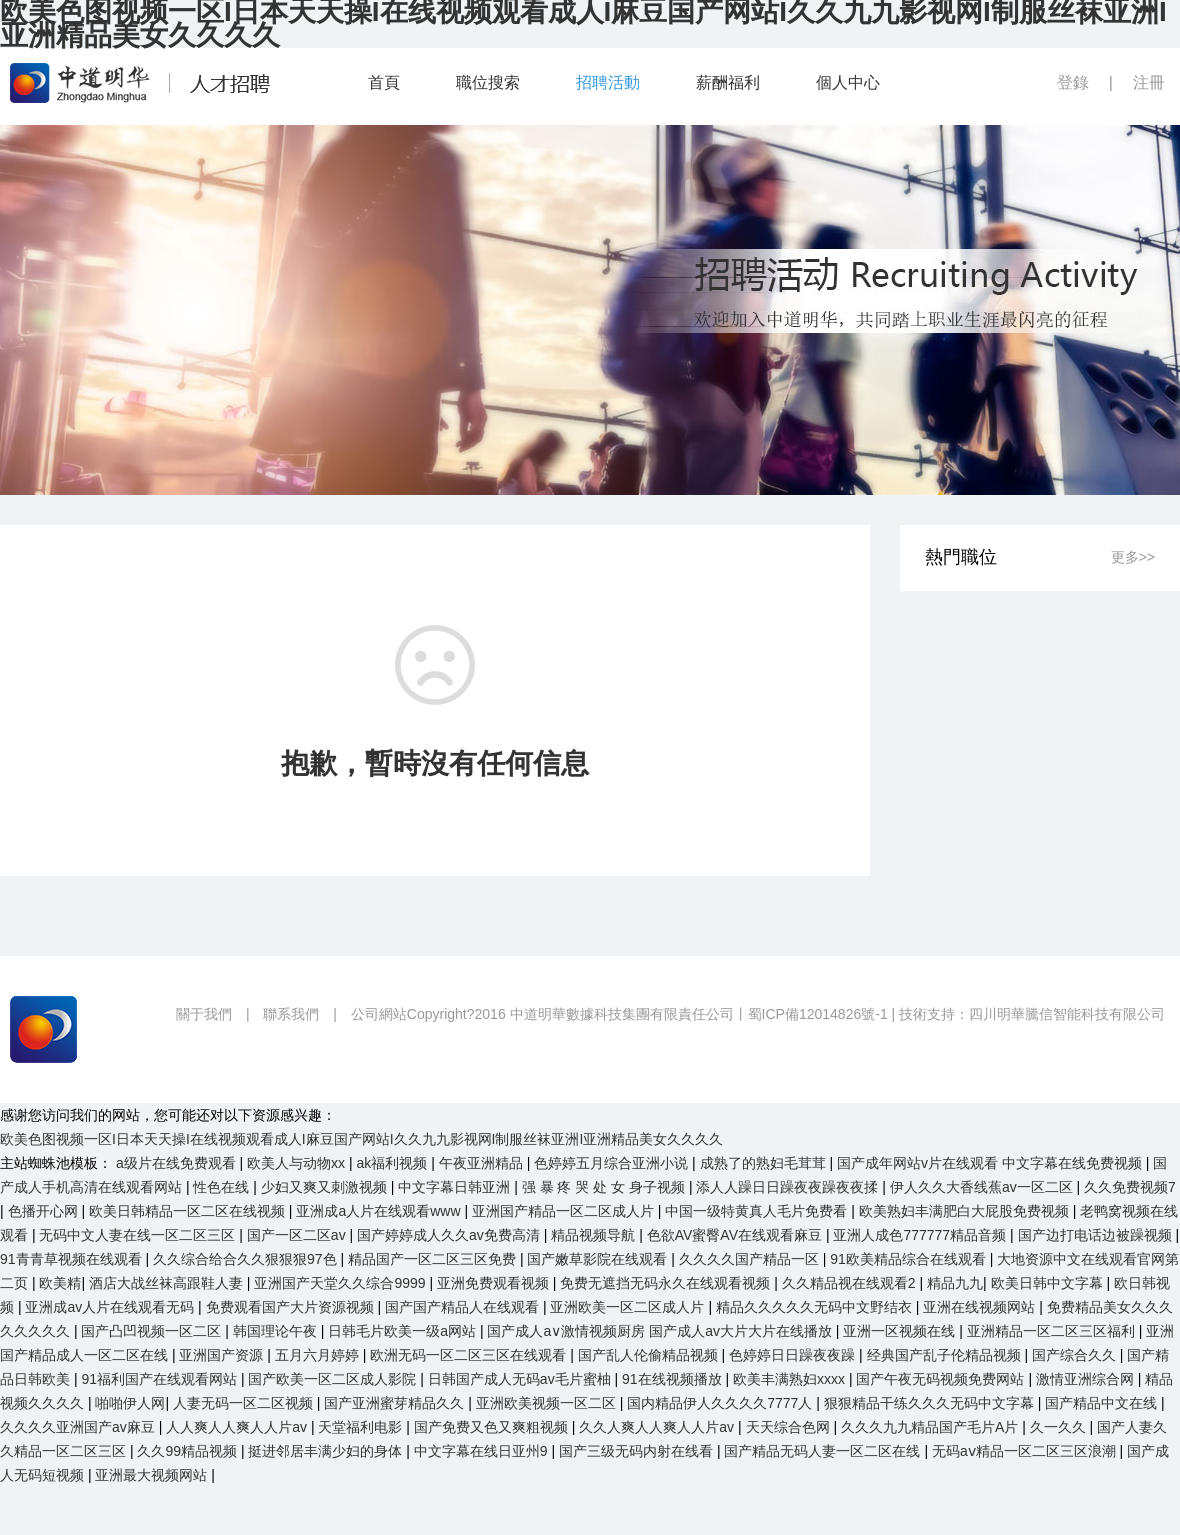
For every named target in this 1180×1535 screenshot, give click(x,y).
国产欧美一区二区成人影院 (334, 1379)
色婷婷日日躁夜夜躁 (794, 1355)
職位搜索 (488, 82)
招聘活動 (608, 82)
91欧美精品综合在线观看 (909, 1259)
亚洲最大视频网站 (153, 1475)
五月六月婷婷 (319, 1355)
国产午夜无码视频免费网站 (942, 1379)
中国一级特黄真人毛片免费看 (758, 1211)
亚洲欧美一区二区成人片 (629, 1307)
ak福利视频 (394, 1163)
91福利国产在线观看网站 (160, 1379)
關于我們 (204, 1014)
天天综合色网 (790, 1427)
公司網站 (379, 1014)
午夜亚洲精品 (483, 1163)
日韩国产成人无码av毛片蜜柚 (521, 1379)
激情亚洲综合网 (1087, 1379)
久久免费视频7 (1130, 1187)
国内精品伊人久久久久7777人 (721, 1403)
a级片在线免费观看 (178, 1163)
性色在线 (223, 1187)
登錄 (1073, 82)
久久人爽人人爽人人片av (658, 1427)
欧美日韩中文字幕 (1049, 1283)
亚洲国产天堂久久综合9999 (341, 1283)
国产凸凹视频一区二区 (153, 1331)
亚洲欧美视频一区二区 (548, 1403)
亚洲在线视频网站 (981, 1307)
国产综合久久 (1076, 1355)
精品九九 (955, 1283)
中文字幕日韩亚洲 (456, 1187)
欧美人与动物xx (298, 1163)
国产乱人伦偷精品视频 (650, 1355)
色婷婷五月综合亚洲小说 (613, 1163)
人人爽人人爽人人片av (238, 1427)
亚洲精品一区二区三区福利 (1053, 1331)
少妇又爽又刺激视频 (326, 1187)
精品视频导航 (595, 1235)
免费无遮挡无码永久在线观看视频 (667, 1283)
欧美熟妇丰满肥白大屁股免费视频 (966, 1211)
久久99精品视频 (188, 1451)
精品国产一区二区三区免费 (434, 1259)
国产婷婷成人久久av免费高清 (450, 1235)
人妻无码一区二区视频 (245, 1403)
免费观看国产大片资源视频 (292, 1307)
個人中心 (848, 82)
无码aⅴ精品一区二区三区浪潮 (1026, 1451)
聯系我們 (291, 1014)
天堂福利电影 (362, 1427)
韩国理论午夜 (277, 1331)
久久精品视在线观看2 (851, 1283)
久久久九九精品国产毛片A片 (931, 1427)
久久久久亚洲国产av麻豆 (79, 1427)
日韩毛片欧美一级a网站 (404, 1331)
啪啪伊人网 (130, 1403)
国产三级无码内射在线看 (638, 1451)
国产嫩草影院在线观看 (599, 1259)
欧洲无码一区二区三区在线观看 (470, 1355)
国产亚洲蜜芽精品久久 (396, 1403)
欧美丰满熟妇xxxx (791, 1379)
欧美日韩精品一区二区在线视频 (189, 1211)
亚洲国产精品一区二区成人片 (565, 1211)
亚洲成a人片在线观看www (380, 1211)
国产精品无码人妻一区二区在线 (824, 1451)
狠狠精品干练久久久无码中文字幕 (931, 1403)
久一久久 (1060, 1427)
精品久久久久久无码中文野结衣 (816, 1307)
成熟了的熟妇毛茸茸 (765, 1163)
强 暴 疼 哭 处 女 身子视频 (605, 1187)
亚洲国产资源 (223, 1355)
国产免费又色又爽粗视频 (493, 1427)
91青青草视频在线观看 (72, 1259)
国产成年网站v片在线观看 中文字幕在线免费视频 (991, 1163)
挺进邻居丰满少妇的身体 (327, 1451)
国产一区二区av (298, 1235)
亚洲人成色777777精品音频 (921, 1235)
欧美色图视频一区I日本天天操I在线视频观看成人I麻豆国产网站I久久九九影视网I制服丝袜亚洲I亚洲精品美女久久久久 (361, 1139)
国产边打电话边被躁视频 (1097, 1235)
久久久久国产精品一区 (751, 1259)
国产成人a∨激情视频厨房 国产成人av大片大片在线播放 (661, 1331)
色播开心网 (45, 1211)
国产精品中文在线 (1103, 1403)
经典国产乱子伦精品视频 (946, 1355)
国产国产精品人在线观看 (464, 1307)
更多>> (1133, 557)
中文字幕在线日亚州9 (483, 1451)
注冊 (1149, 82)
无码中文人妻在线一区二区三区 (139, 1235)
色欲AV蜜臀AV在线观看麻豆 (736, 1235)
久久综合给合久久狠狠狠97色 (246, 1259)
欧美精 (60, 1283)
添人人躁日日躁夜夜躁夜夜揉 (789, 1187)
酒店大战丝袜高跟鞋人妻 (168, 1283)
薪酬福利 (728, 82)
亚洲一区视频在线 (901, 1331)
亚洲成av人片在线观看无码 (111, 1307)
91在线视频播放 (673, 1379)
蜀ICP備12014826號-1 (818, 1014)
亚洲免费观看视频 (495, 1283)
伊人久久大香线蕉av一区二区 (983, 1187)
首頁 (384, 82)
